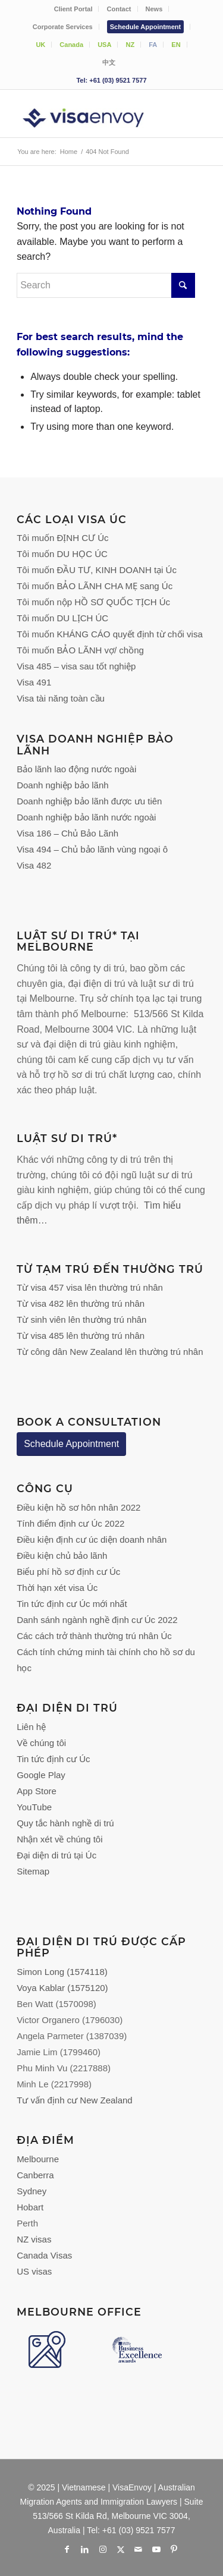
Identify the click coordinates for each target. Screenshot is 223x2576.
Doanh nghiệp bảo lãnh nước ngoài (86, 817)
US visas (34, 2271)
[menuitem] (73, 9)
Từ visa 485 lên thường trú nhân (81, 1336)
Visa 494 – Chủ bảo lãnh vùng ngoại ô (92, 849)
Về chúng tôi (41, 1743)
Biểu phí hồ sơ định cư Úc (68, 1572)
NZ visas (34, 2239)
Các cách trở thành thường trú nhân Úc (94, 1636)
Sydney (31, 2191)
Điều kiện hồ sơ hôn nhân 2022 (78, 1507)
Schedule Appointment (145, 26)
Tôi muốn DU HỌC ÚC (62, 554)
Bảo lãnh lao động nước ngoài (76, 769)
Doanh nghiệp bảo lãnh (62, 785)
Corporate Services (63, 26)
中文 (108, 62)
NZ (129, 44)
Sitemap (33, 1871)
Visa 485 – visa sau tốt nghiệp (76, 666)
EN (175, 44)
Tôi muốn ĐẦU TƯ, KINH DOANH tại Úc (97, 570)
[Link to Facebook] (67, 2549)
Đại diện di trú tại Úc (56, 1855)
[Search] (106, 285)
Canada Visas (44, 2255)
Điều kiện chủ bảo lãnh (62, 1555)
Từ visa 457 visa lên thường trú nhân (90, 1287)
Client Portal (73, 8)
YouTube (34, 1807)
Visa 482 (34, 865)
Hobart (30, 2207)
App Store (36, 1791)
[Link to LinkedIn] (85, 2549)
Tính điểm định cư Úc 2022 (70, 1523)
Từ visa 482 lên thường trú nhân (81, 1303)
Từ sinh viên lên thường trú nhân (81, 1319)
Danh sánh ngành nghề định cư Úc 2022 (97, 1620)
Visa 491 (34, 682)
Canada (71, 44)
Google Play (41, 1775)
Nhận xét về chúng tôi (59, 1839)
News (154, 8)
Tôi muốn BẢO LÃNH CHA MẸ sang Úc (94, 586)
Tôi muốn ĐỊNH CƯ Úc (62, 538)
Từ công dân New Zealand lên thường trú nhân (110, 1352)
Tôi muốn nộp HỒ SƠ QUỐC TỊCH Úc (93, 602)
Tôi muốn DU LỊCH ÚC (62, 618)
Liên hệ (31, 1727)
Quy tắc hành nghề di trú (65, 1823)
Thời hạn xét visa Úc (57, 1588)
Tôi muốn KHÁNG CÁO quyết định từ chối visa (110, 634)
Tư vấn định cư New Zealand (75, 2100)
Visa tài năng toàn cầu (61, 698)
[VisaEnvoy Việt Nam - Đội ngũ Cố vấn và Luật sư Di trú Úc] (92, 113)
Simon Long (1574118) (62, 1972)
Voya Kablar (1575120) (62, 1988)
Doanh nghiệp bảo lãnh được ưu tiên (89, 801)
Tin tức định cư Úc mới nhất (73, 1604)
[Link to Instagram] (103, 2549)
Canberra (35, 2175)
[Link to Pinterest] (174, 2549)
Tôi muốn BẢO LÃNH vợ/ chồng (80, 650)
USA (104, 44)
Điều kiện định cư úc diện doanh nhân (92, 1539)
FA (153, 44)
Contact (119, 8)
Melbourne (38, 2159)
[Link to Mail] (138, 2549)
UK (40, 44)
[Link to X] (121, 2549)
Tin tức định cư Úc (53, 1759)
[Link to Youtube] (156, 2549)
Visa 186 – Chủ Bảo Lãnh (67, 833)
